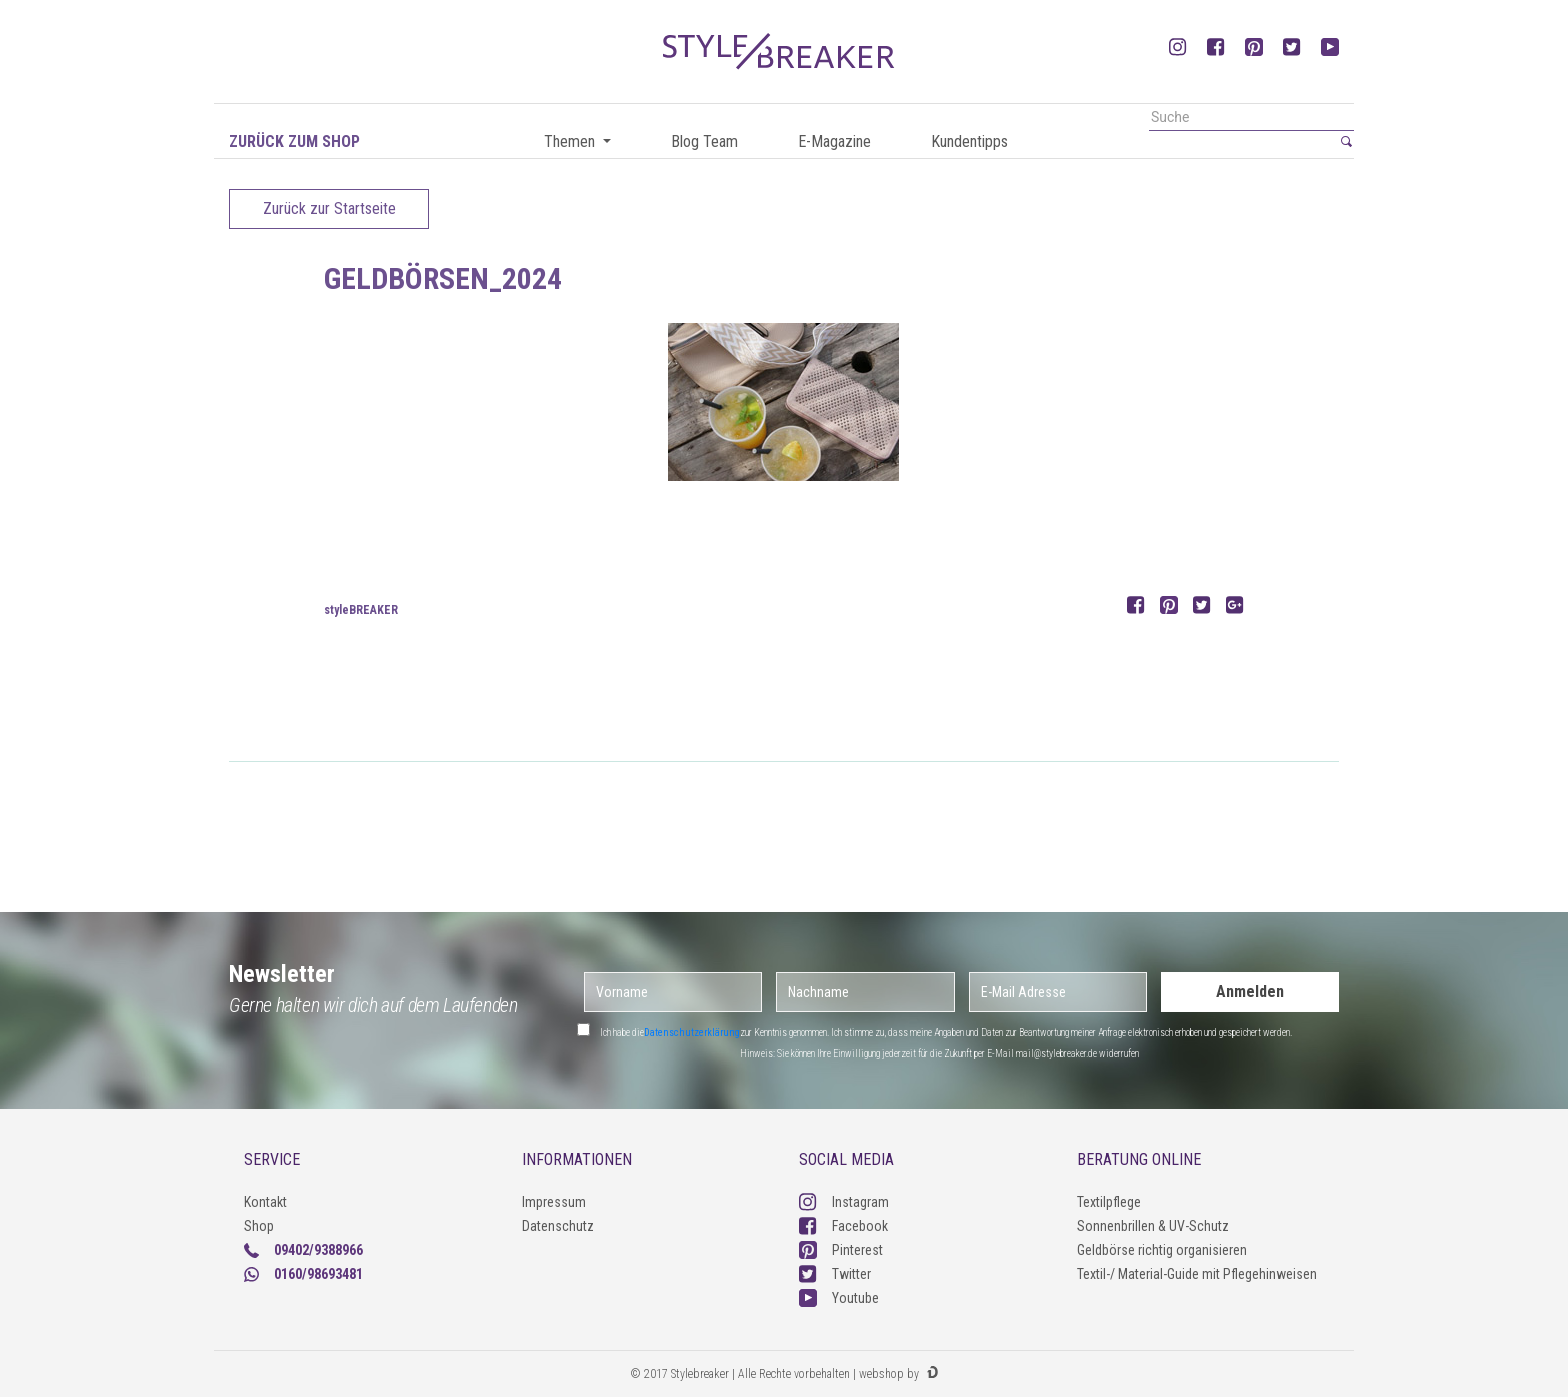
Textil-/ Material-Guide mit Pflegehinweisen (1197, 1274)
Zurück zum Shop (294, 141)
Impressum (554, 1202)
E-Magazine (834, 141)
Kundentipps (969, 141)
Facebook (843, 1226)
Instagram (844, 1202)
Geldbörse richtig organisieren (1162, 1250)
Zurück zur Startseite (329, 208)
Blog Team (704, 141)
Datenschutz (558, 1226)
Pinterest (841, 1250)
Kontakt (265, 1202)
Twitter (835, 1274)
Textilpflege (1109, 1202)
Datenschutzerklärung (692, 1032)
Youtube (839, 1298)
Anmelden (1250, 991)
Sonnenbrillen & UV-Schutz (1153, 1226)
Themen (571, 141)
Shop (259, 1226)
